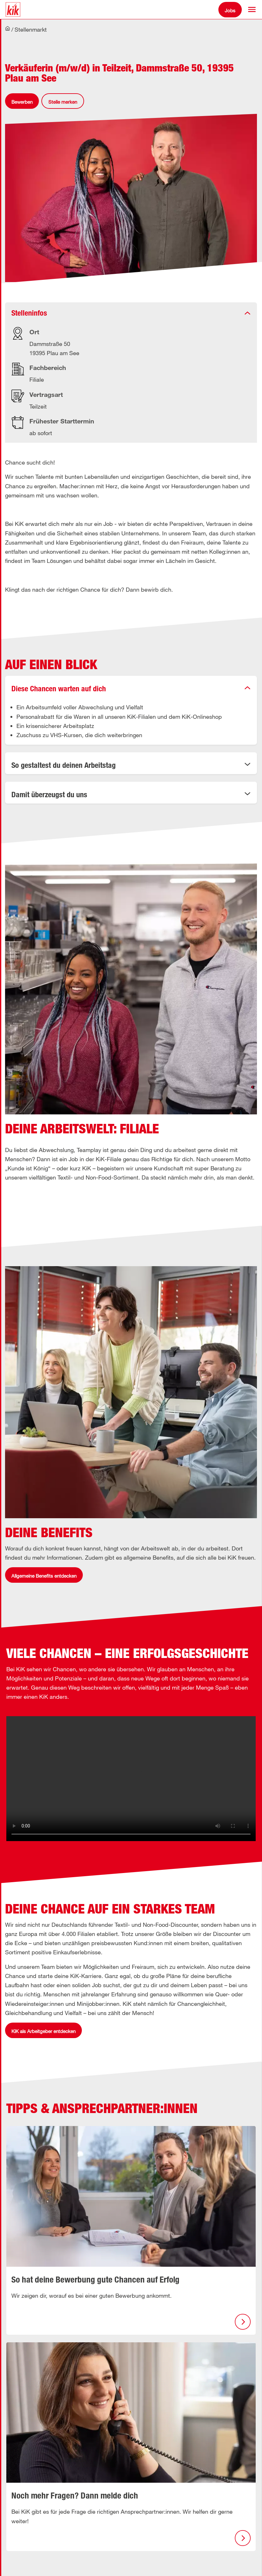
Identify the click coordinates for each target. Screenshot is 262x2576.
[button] (252, 9)
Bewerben (22, 102)
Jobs (230, 10)
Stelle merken (62, 102)
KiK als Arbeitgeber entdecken (43, 2031)
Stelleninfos (29, 312)
